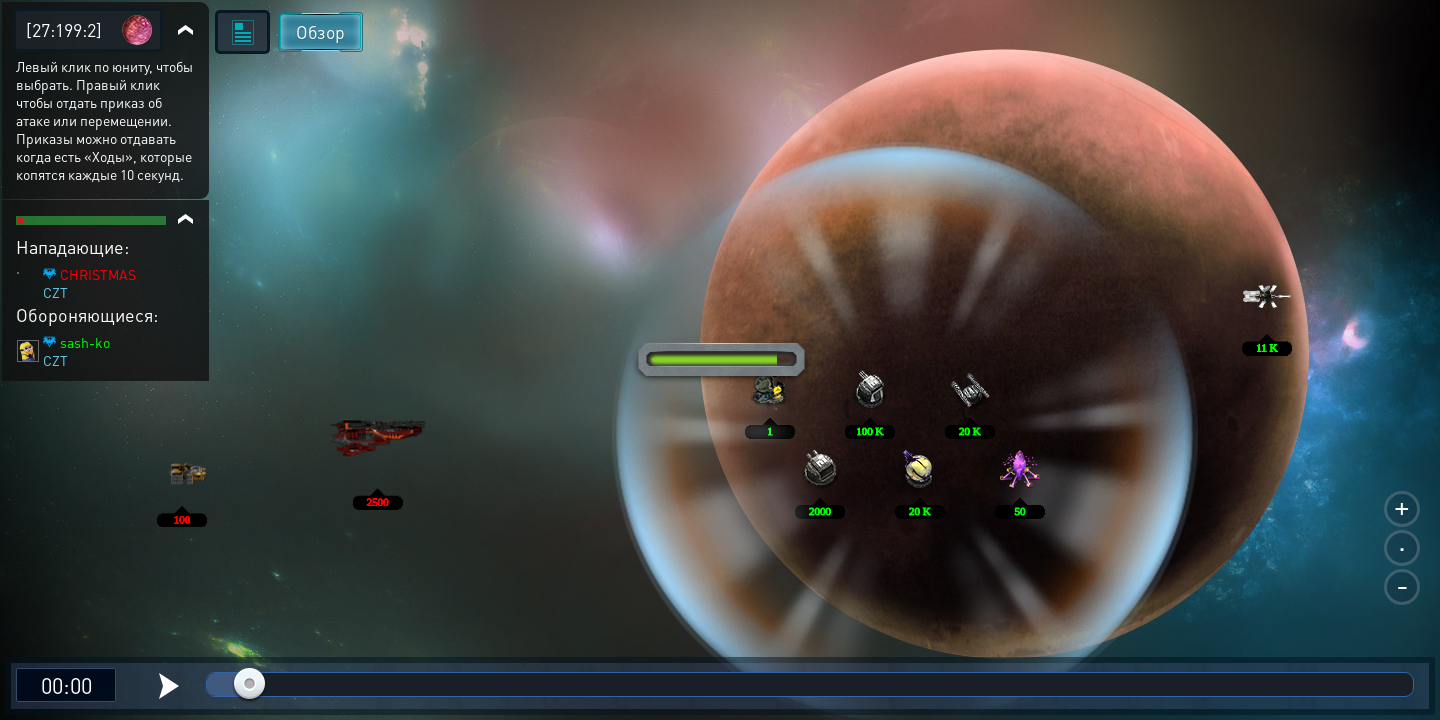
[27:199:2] (64, 29)
